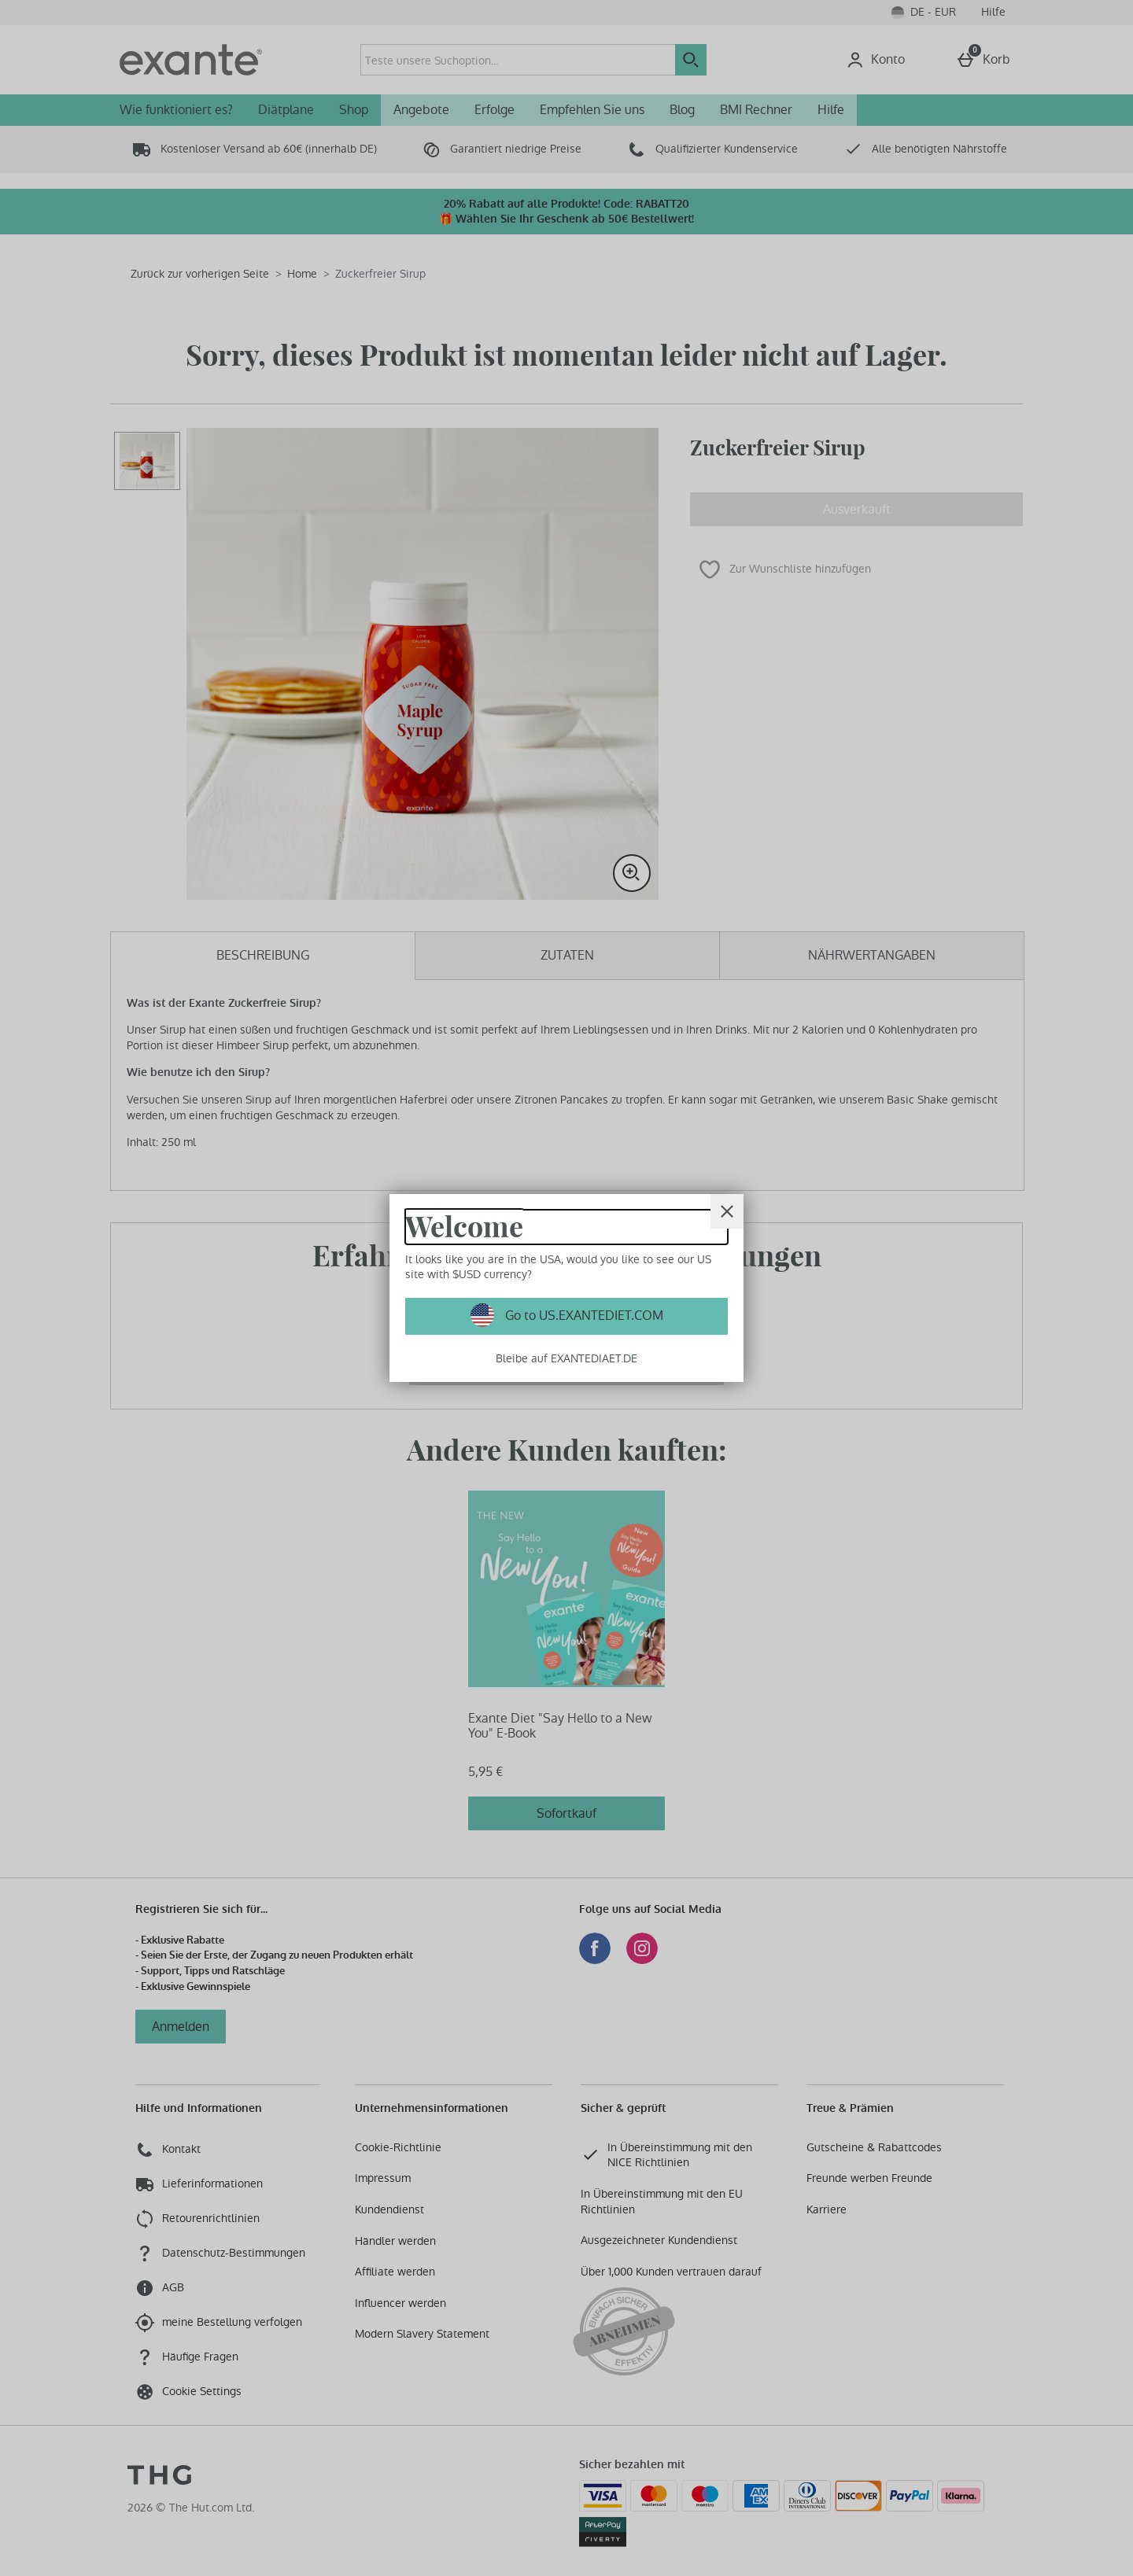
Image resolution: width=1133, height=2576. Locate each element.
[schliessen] (727, 1211)
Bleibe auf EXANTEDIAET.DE (566, 1358)
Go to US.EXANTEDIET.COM (582, 1315)
